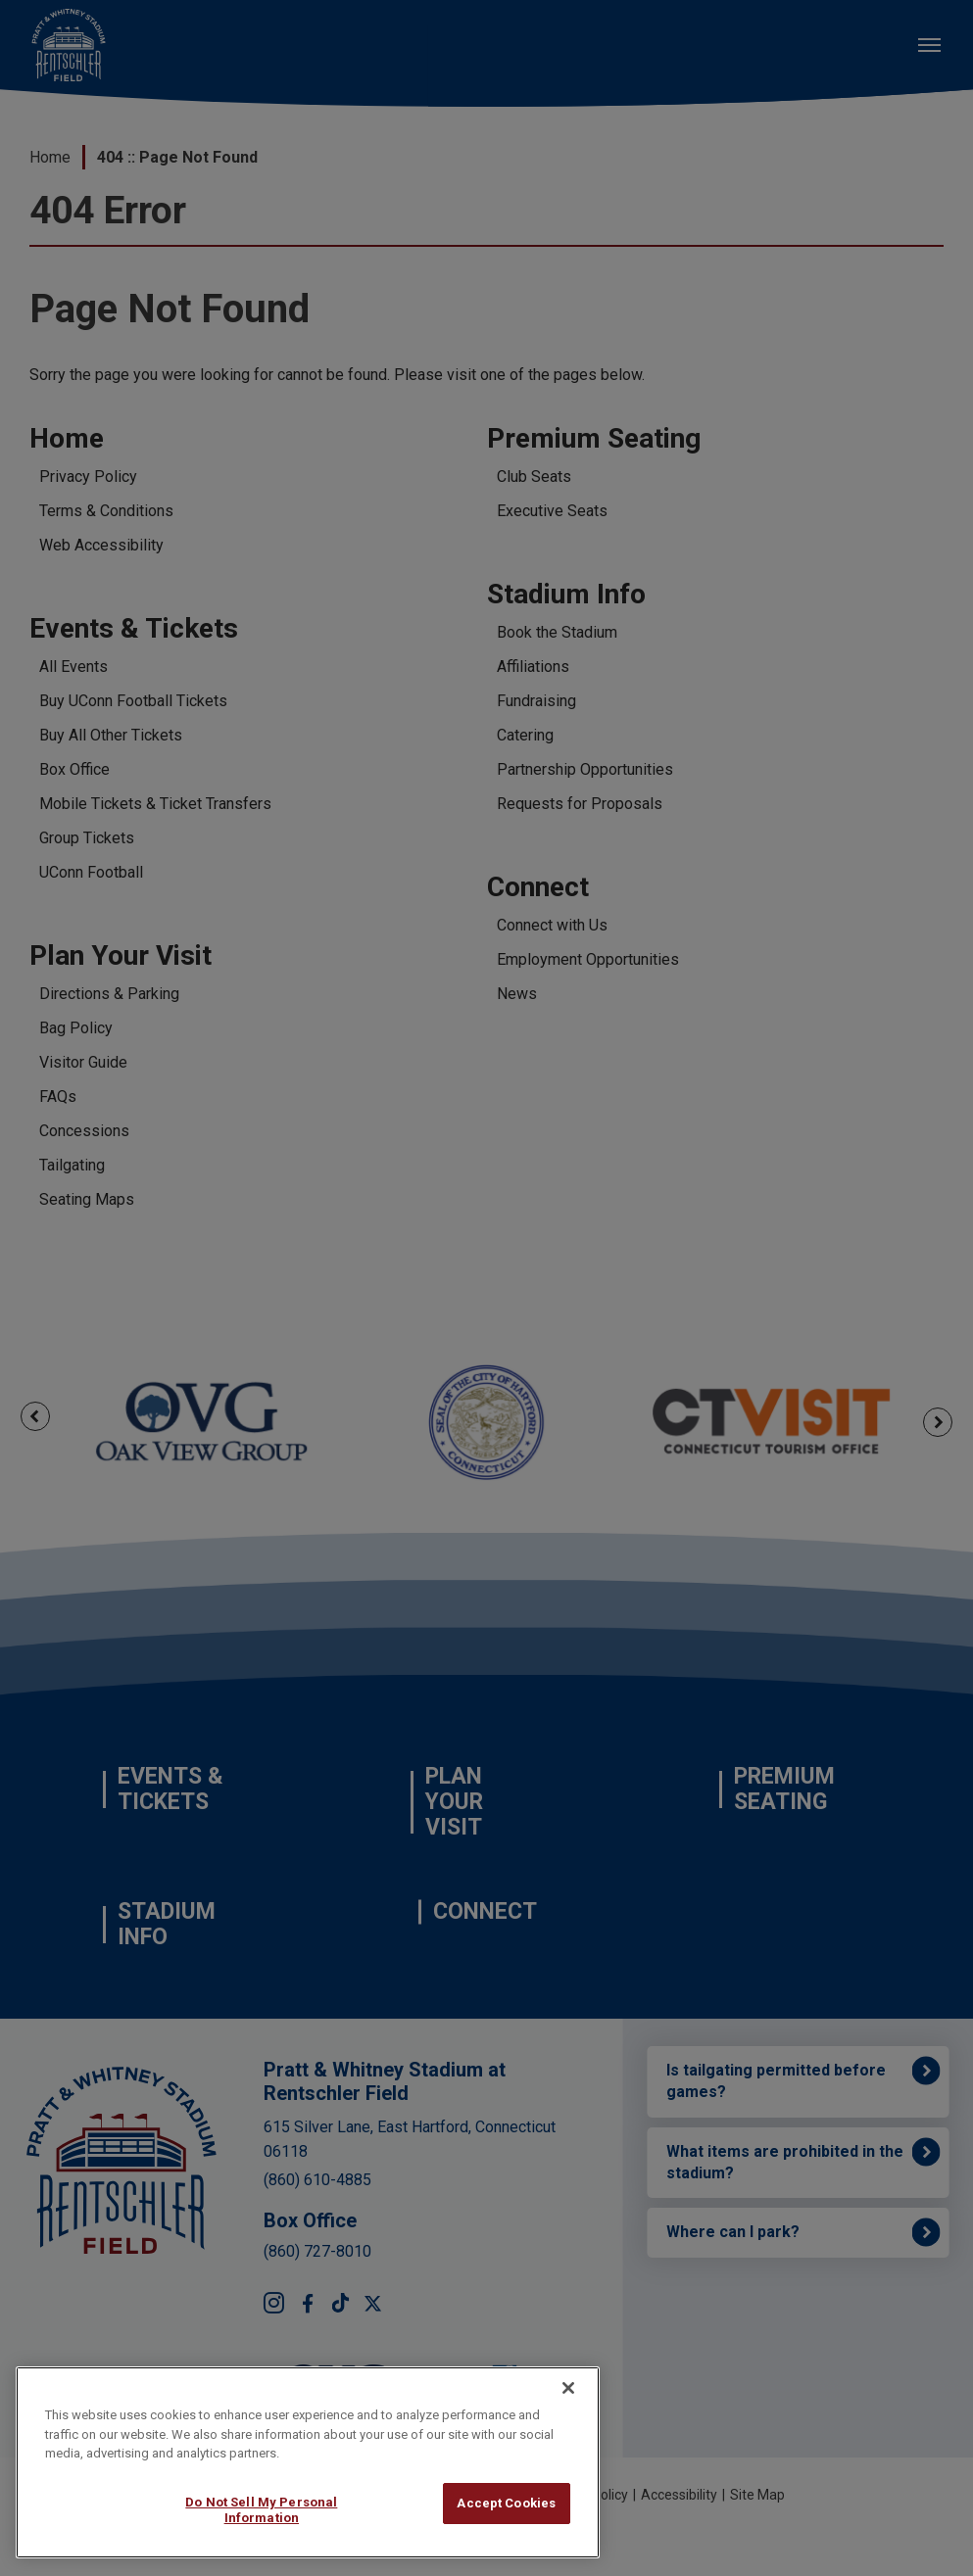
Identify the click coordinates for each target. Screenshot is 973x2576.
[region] (308, 2462)
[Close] (568, 2387)
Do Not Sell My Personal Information (261, 2510)
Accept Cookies (506, 2503)
